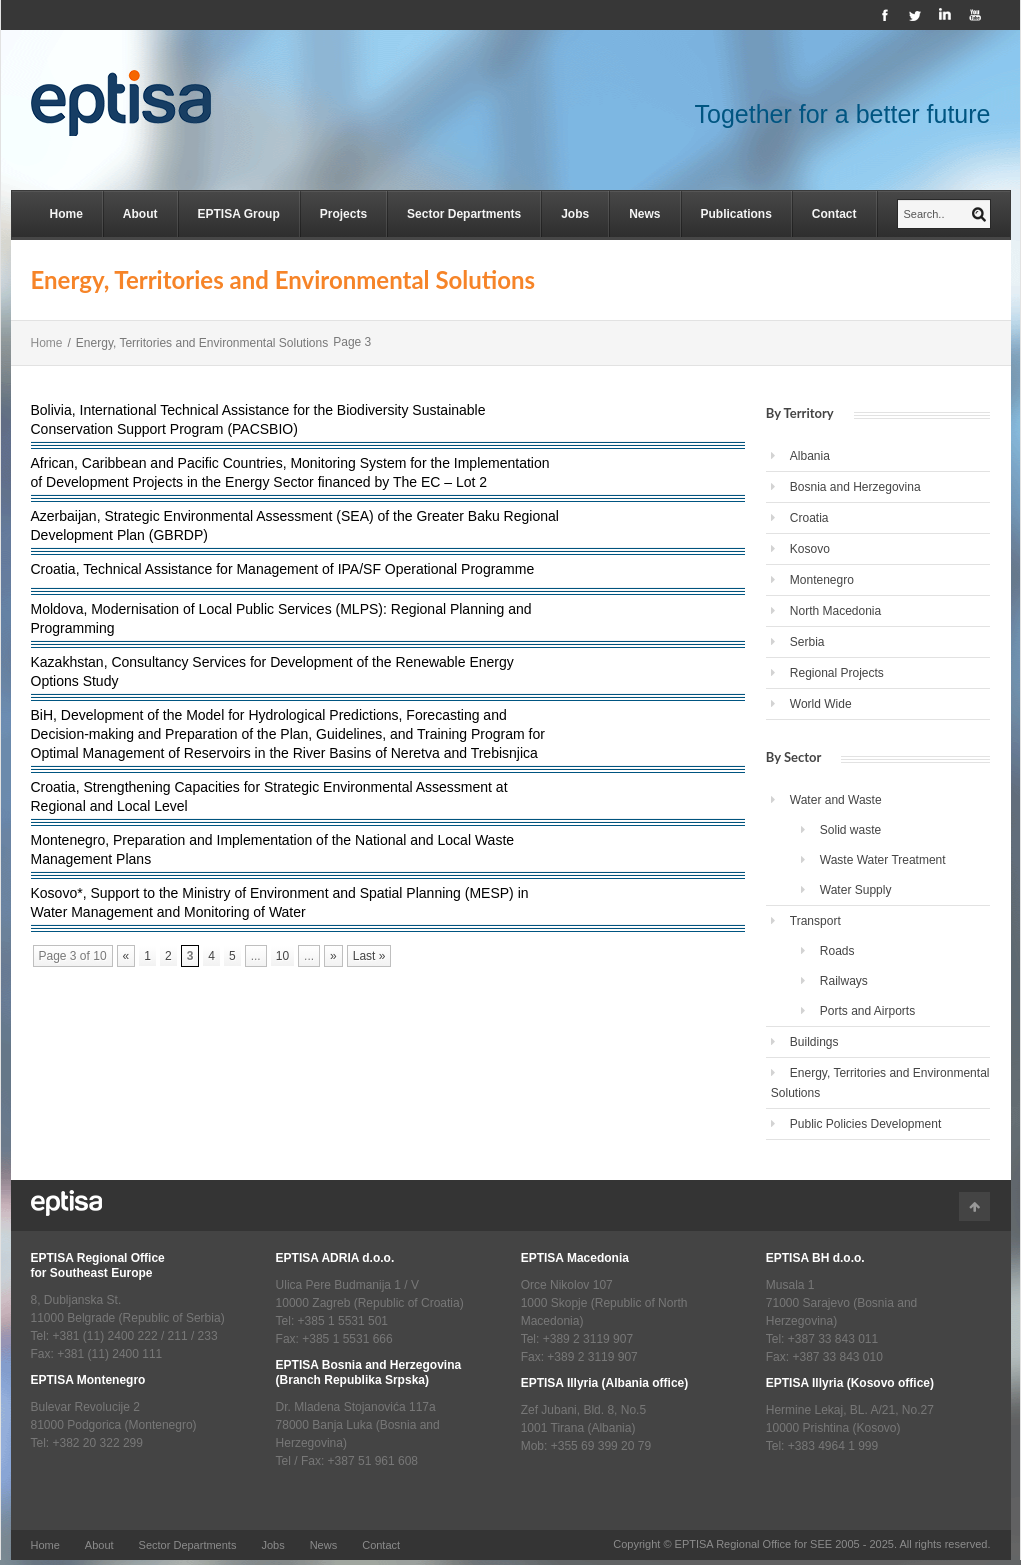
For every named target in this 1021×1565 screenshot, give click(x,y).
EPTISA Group (239, 214)
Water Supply (856, 890)
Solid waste (850, 830)
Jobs (575, 214)
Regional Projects (837, 673)
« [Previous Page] (126, 956)
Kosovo (810, 549)
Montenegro (822, 580)
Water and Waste (836, 800)
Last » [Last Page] (369, 956)
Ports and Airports (867, 1011)
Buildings (814, 1042)
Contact (834, 214)
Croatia (809, 518)
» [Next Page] (333, 956)
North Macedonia (835, 611)
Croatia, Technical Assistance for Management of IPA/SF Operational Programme (283, 569)
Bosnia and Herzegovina (855, 487)
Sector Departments (464, 214)
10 (282, 956)
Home (66, 214)
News (644, 214)
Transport (815, 921)
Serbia (807, 642)
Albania (810, 456)
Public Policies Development (865, 1124)
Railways (844, 981)
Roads (837, 951)
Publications (736, 214)
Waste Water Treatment (883, 860)
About (140, 214)
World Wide (821, 704)
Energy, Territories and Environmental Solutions (880, 1083)
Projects (343, 214)
